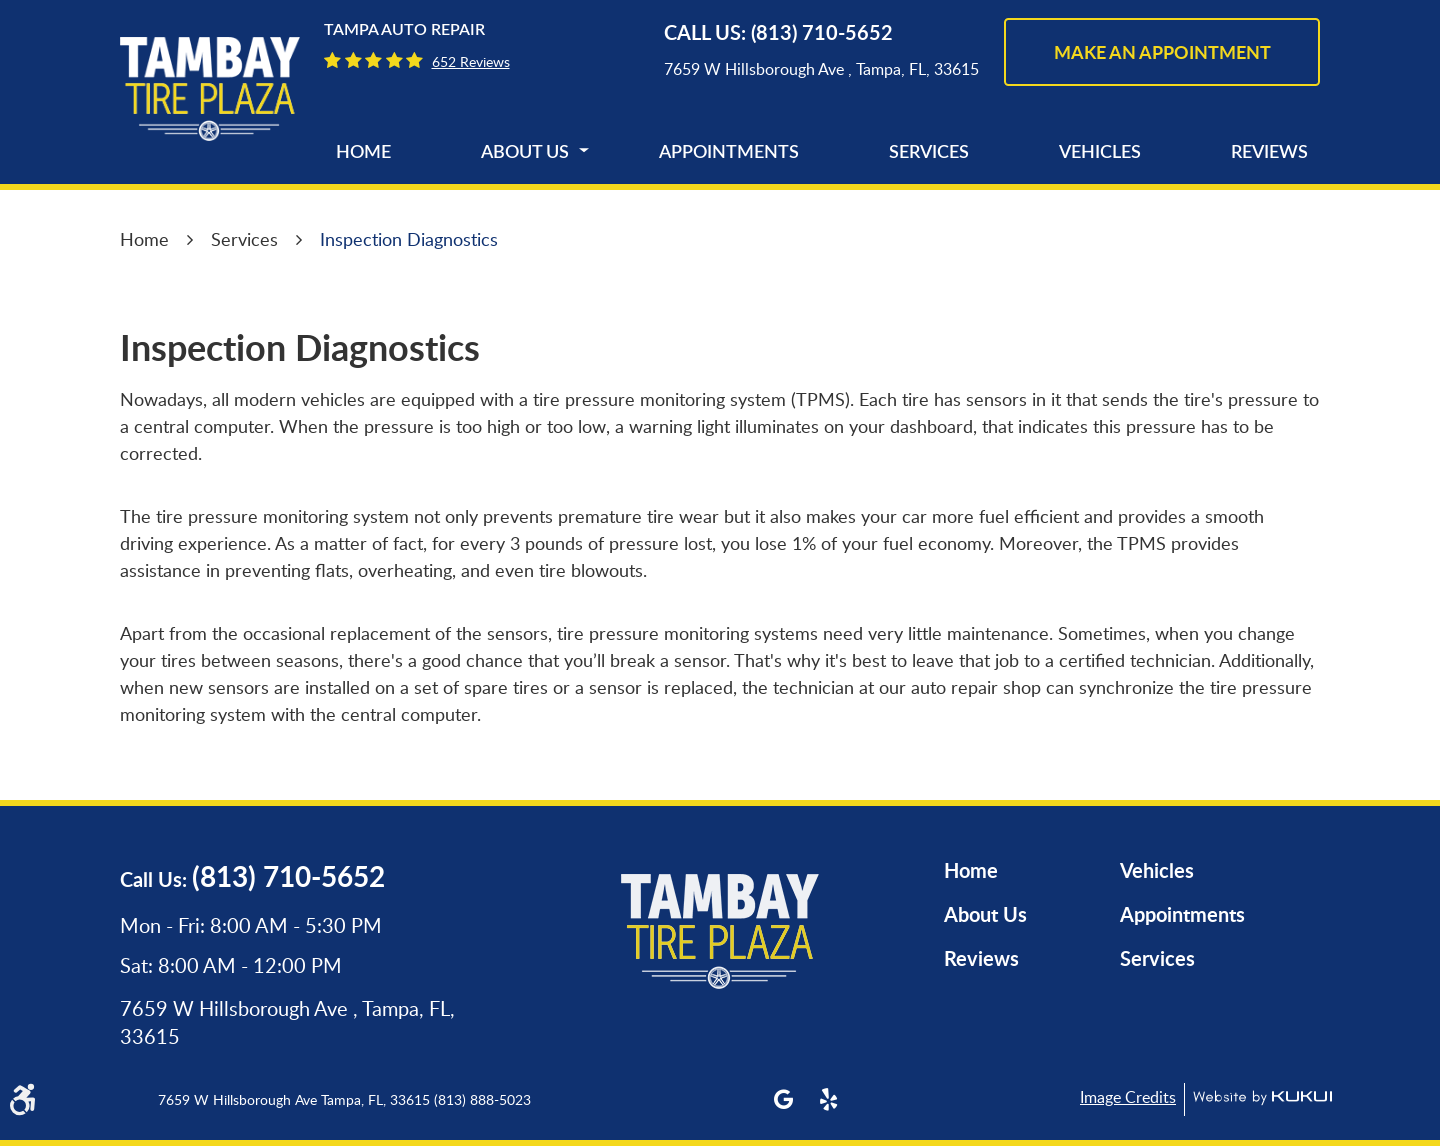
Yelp (828, 1099)
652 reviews (471, 61)
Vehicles (1100, 153)
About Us (525, 153)
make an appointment (1162, 52)
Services (929, 153)
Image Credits (1128, 1097)
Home (363, 153)
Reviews (1269, 153)
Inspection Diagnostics (409, 239)
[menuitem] (363, 153)
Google (783, 1099)
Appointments (729, 153)
